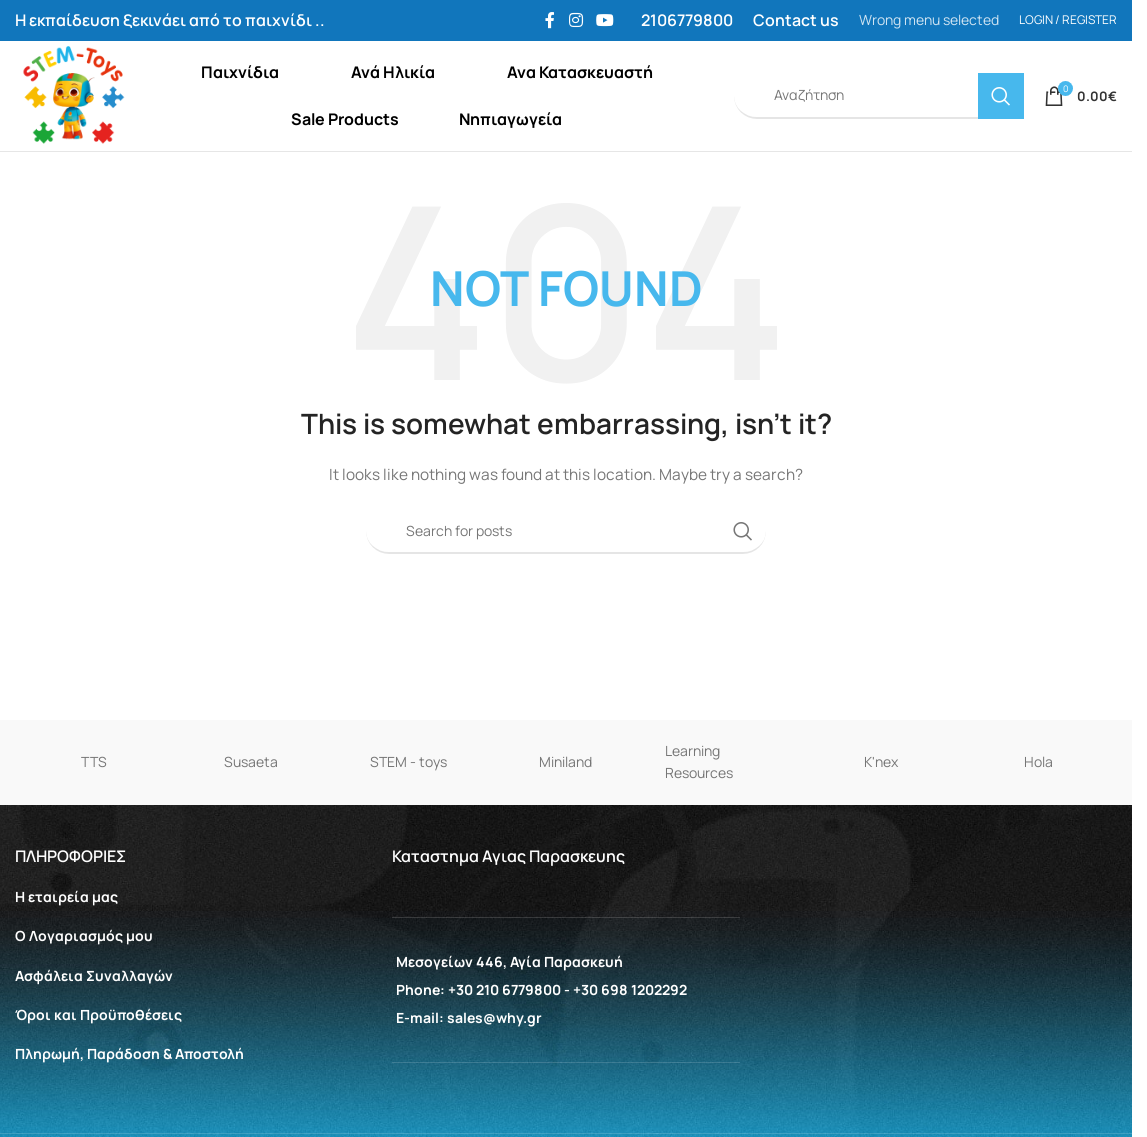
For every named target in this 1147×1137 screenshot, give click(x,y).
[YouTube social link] (605, 21)
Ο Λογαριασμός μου (84, 977)
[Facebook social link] (550, 21)
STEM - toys (408, 803)
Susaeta (251, 803)
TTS (94, 803)
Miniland (565, 803)
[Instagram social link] (575, 21)
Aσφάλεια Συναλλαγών (94, 1016)
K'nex (881, 803)
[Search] (879, 117)
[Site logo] (97, 115)
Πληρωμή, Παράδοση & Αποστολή (129, 1094)
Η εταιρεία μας (66, 938)
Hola (1038, 803)
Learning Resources (699, 803)
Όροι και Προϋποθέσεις (98, 1055)
